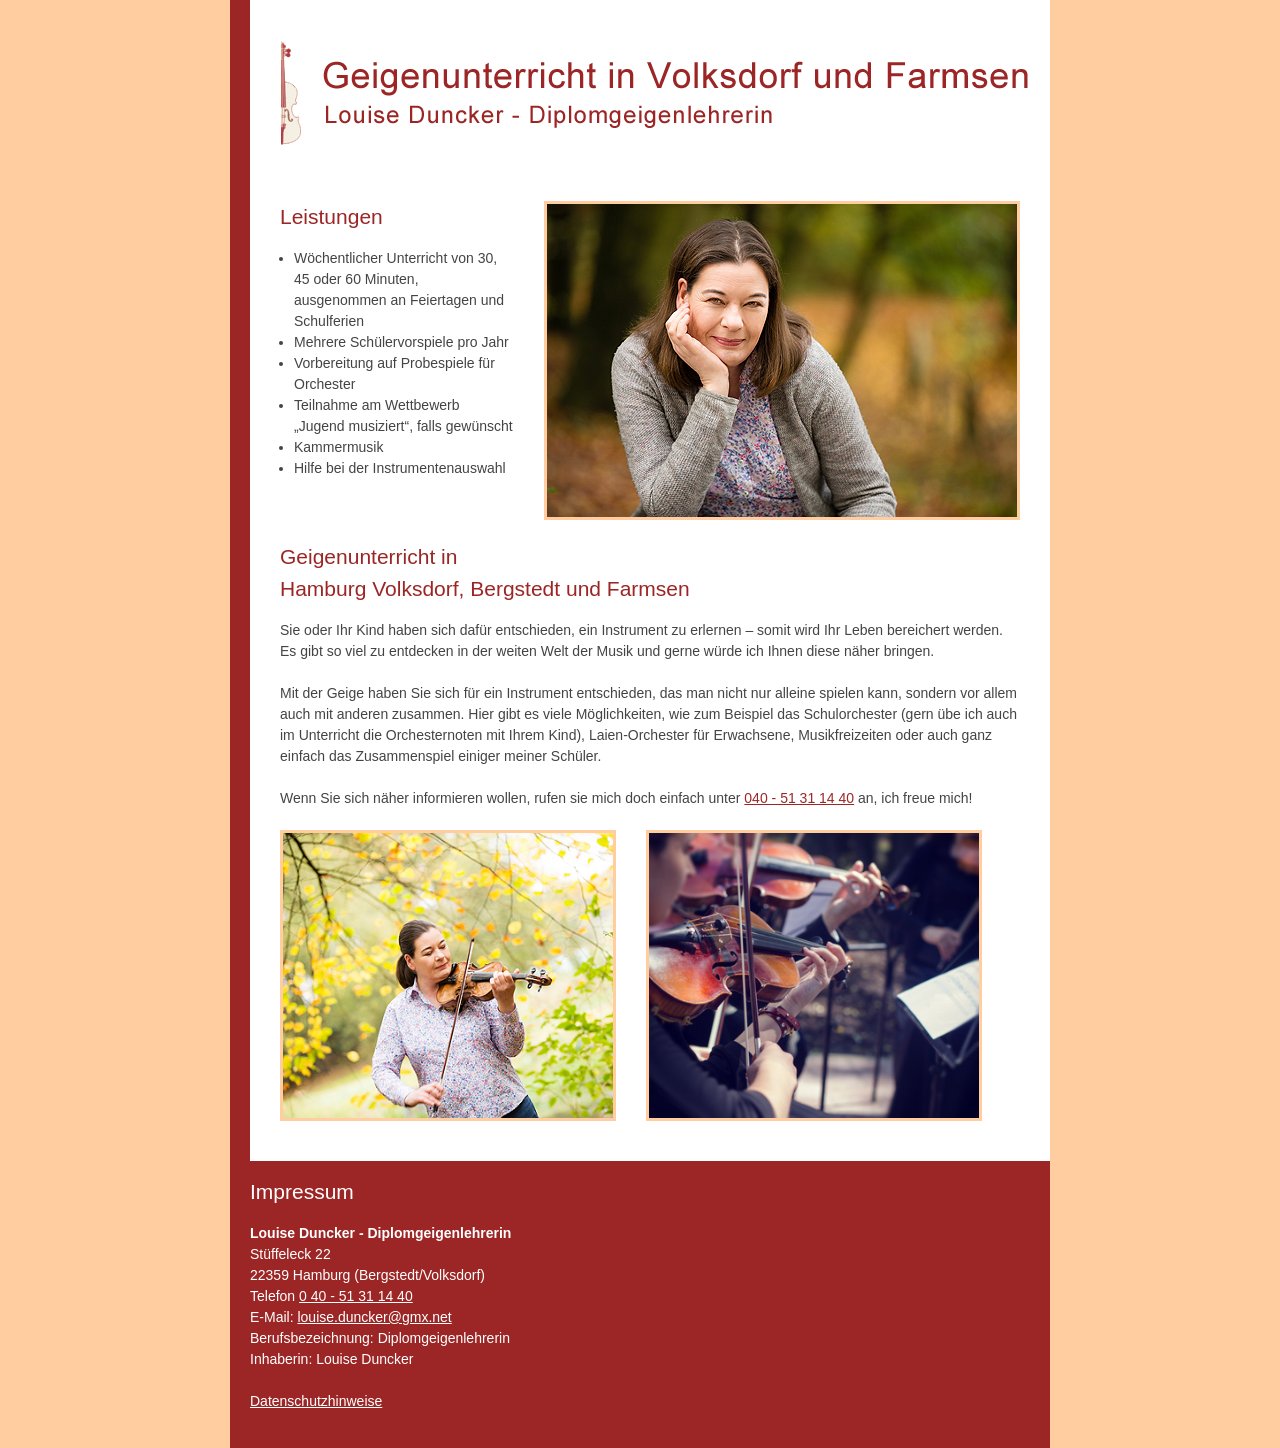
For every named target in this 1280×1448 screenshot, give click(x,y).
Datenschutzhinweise (316, 1401)
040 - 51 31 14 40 (799, 798)
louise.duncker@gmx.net (374, 1317)
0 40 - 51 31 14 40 (356, 1296)
